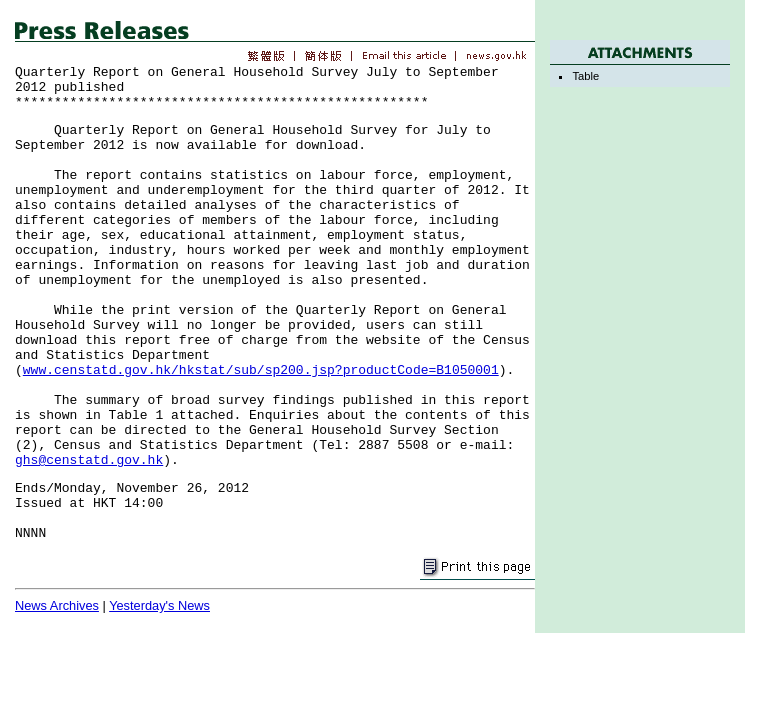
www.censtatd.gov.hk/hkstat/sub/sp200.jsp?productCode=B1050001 (261, 370)
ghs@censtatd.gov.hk (89, 460)
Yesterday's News (159, 605)
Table (585, 76)
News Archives (57, 605)
